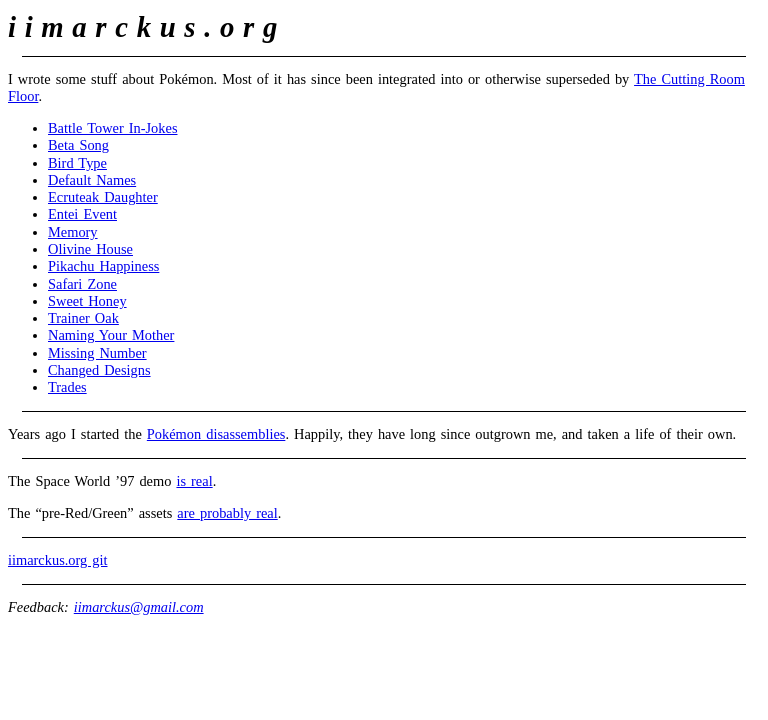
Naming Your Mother (111, 335)
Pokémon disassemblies (216, 434)
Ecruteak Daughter (103, 197)
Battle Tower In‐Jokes (113, 128)
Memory (73, 232)
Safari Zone (82, 284)
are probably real (227, 513)
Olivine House (90, 249)
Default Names (92, 180)
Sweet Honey (87, 301)
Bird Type (77, 163)
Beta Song (78, 145)
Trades (67, 387)
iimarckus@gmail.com (139, 607)
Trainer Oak (83, 318)
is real (194, 481)
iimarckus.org (147, 27)
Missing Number (97, 353)
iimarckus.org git (58, 560)
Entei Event (82, 214)
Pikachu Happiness (103, 266)
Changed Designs (99, 370)
